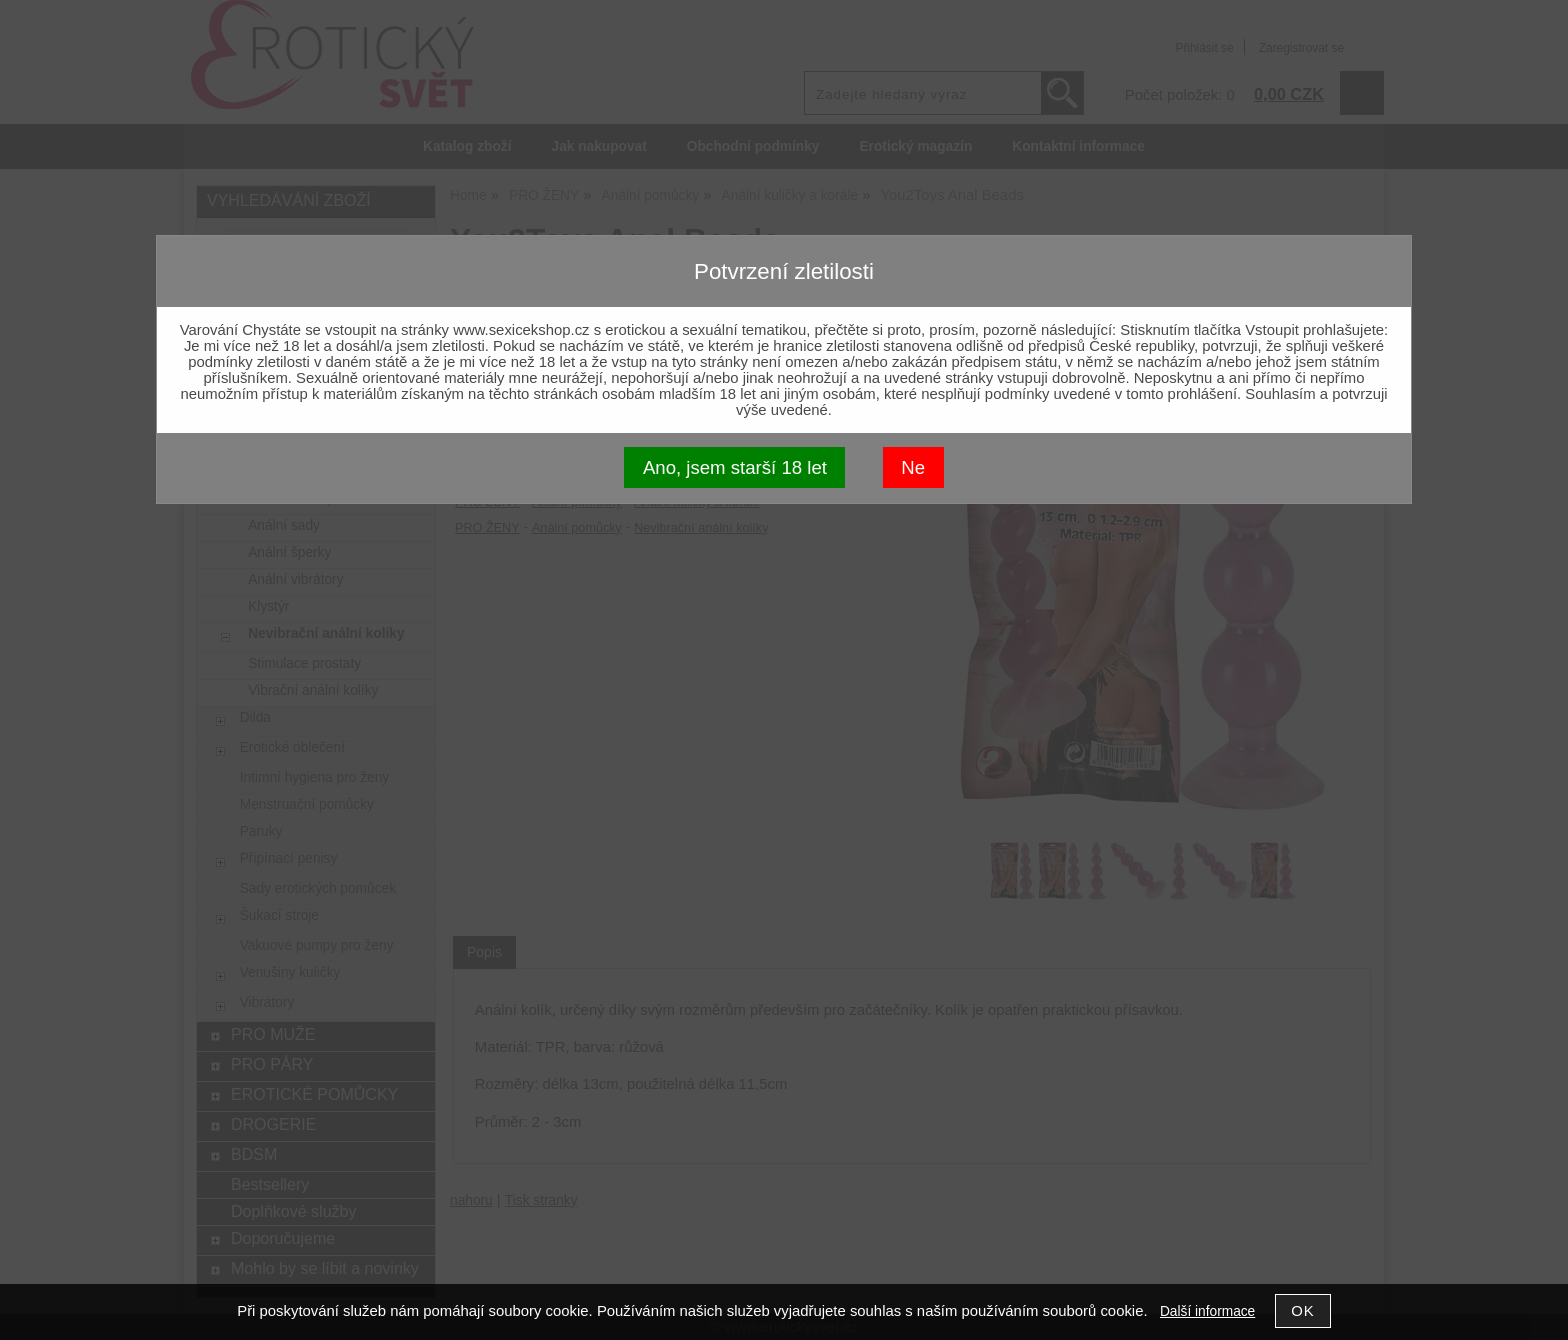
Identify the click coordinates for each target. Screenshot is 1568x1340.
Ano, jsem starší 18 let (735, 467)
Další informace (1207, 1311)
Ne (913, 467)
